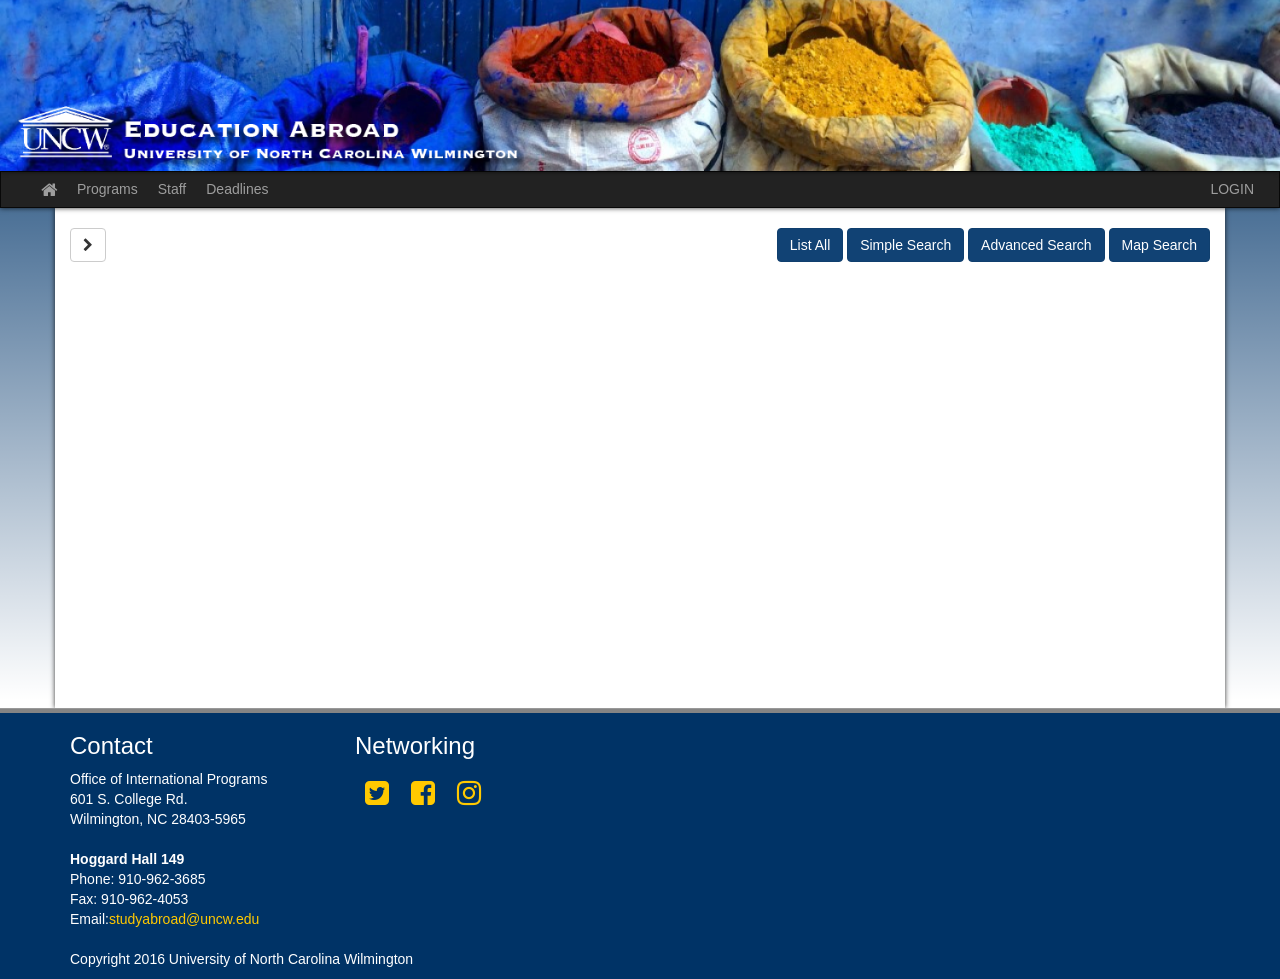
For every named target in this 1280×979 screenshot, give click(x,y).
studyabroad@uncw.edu (184, 919)
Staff (172, 189)
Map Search (1159, 245)
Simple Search (905, 245)
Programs (107, 189)
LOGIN (1232, 189)
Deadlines (237, 189)
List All (810, 245)
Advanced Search (1036, 245)
